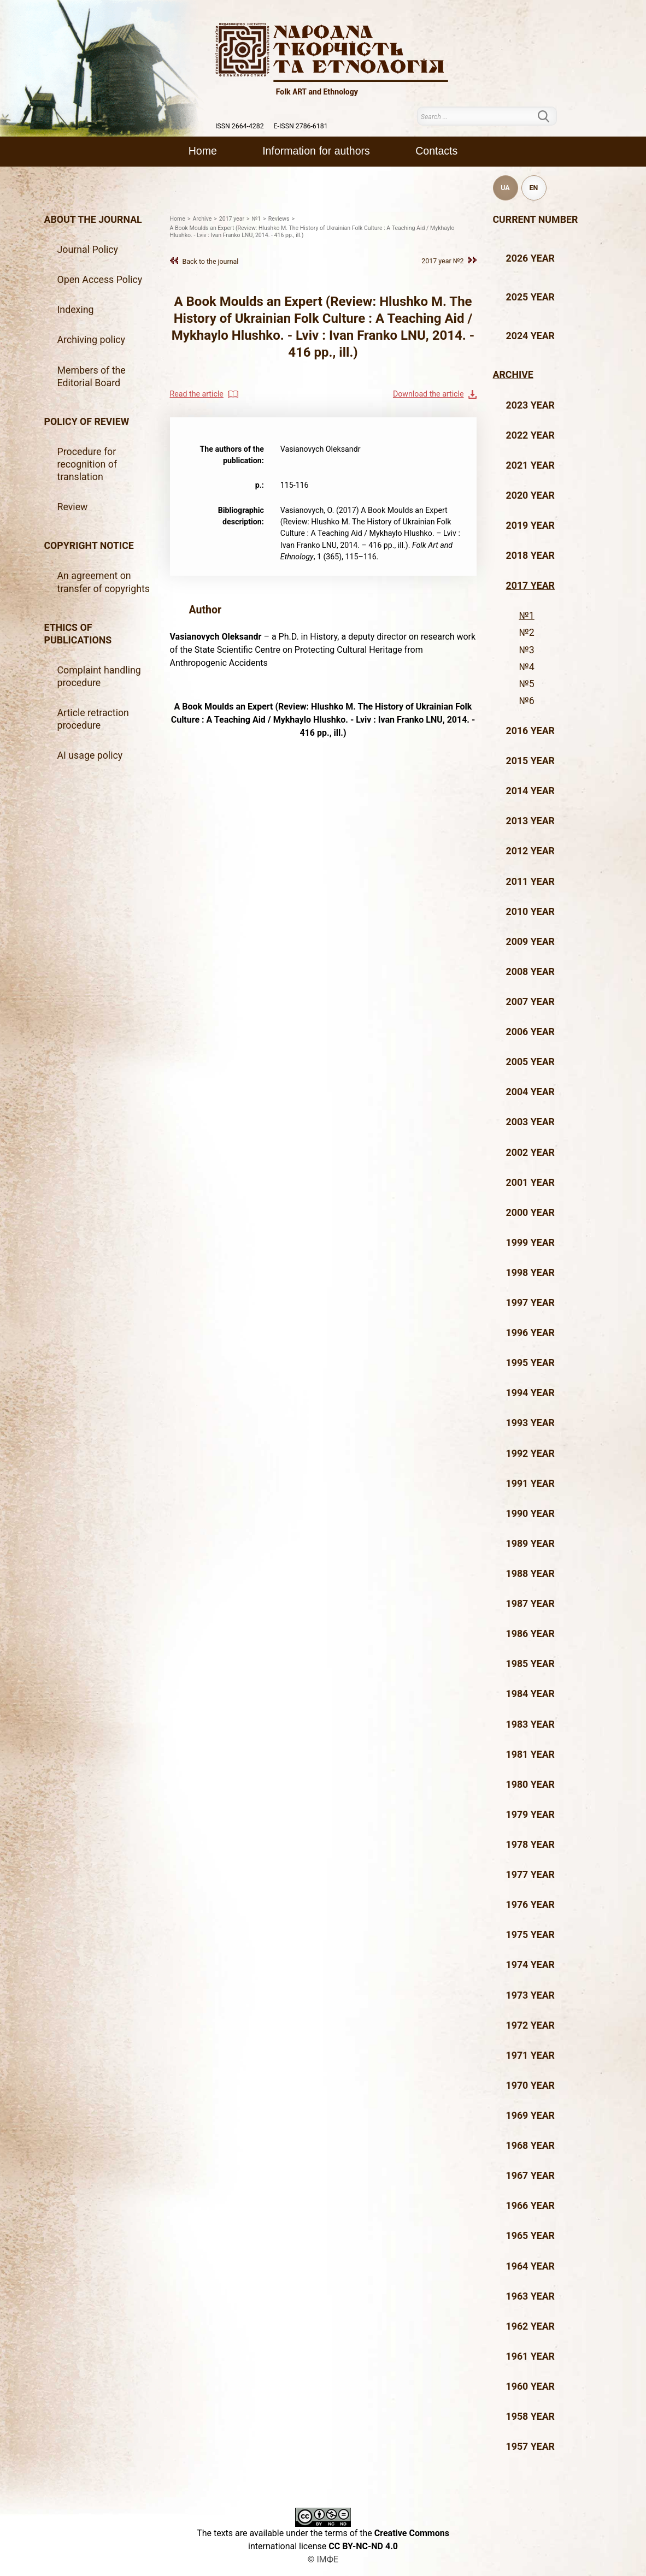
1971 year (530, 2055)
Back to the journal (211, 261)
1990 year (530, 1513)
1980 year (530, 1784)
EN (534, 188)
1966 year (530, 2205)
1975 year (530, 1934)
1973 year (530, 1995)
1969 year (530, 2115)
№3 (527, 650)
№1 (527, 615)
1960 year (530, 2386)
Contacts (436, 151)
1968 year (530, 2145)
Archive (513, 374)
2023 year (530, 405)
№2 (527, 632)
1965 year (530, 2235)
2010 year (530, 911)
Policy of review (87, 421)
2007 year (530, 1001)
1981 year (530, 1754)
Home (203, 151)
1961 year (530, 2356)
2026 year (530, 258)
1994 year (530, 1392)
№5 (527, 683)
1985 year (530, 1663)
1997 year (530, 1302)
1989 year (530, 1543)
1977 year (530, 1874)
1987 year (530, 1603)
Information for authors (316, 151)
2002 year (530, 1152)
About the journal (93, 219)
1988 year (530, 1573)
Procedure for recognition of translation (87, 464)
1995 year (530, 1362)
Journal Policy (88, 249)
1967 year (530, 2175)
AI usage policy (90, 755)
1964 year (530, 2266)
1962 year (530, 2326)
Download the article (428, 393)
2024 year (530, 335)
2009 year (530, 941)
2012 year (530, 851)
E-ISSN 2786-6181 (301, 126)
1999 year (530, 1242)
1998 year (530, 1272)
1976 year (530, 1904)
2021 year (530, 465)
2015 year (530, 760)
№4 (527, 666)
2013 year (530, 821)
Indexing (75, 309)
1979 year (530, 1814)
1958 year (530, 2416)
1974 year (530, 1964)
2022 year (530, 435)
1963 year (530, 2296)
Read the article (197, 393)
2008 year (530, 971)
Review (72, 506)
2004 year (530, 1091)
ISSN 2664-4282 (239, 126)
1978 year (530, 1844)
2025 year (530, 297)
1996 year (530, 1332)
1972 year (530, 2025)
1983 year (530, 1724)
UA (505, 188)
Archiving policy (91, 339)
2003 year (530, 1121)
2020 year (530, 495)
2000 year (530, 1212)
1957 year (530, 2446)
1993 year (530, 1422)
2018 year (530, 555)
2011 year (530, 881)
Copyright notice (89, 545)
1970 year (530, 2085)
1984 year (530, 1693)
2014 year (530, 790)
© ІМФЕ (323, 2559)
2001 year (530, 1182)
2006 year (530, 1031)
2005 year (530, 1061)
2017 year (530, 585)
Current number (535, 219)
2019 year (530, 525)
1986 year (530, 1633)
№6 (527, 700)
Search (550, 116)
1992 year (530, 1453)
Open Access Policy (100, 279)
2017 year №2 (442, 261)
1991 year (530, 1483)
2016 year (530, 730)
